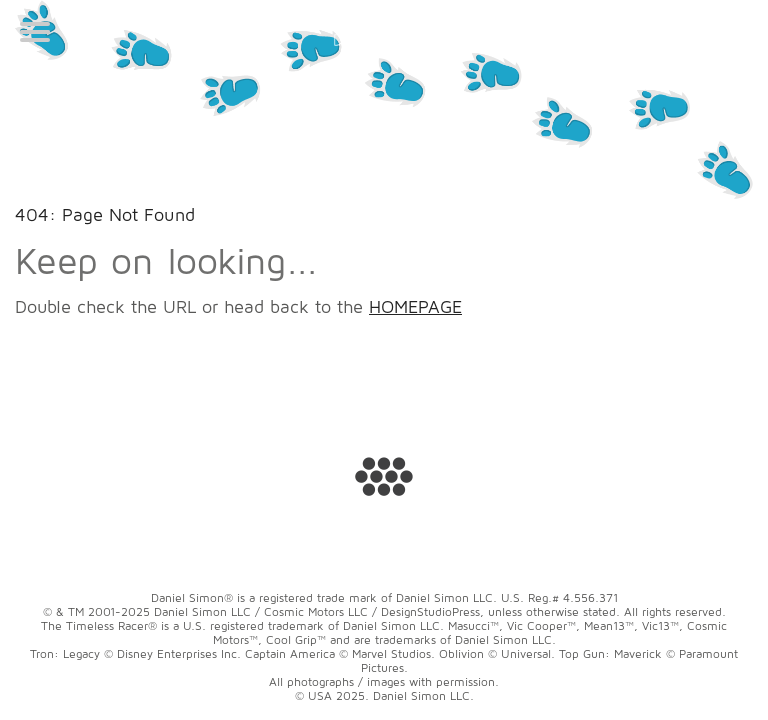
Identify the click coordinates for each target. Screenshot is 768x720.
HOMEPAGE (415, 306)
